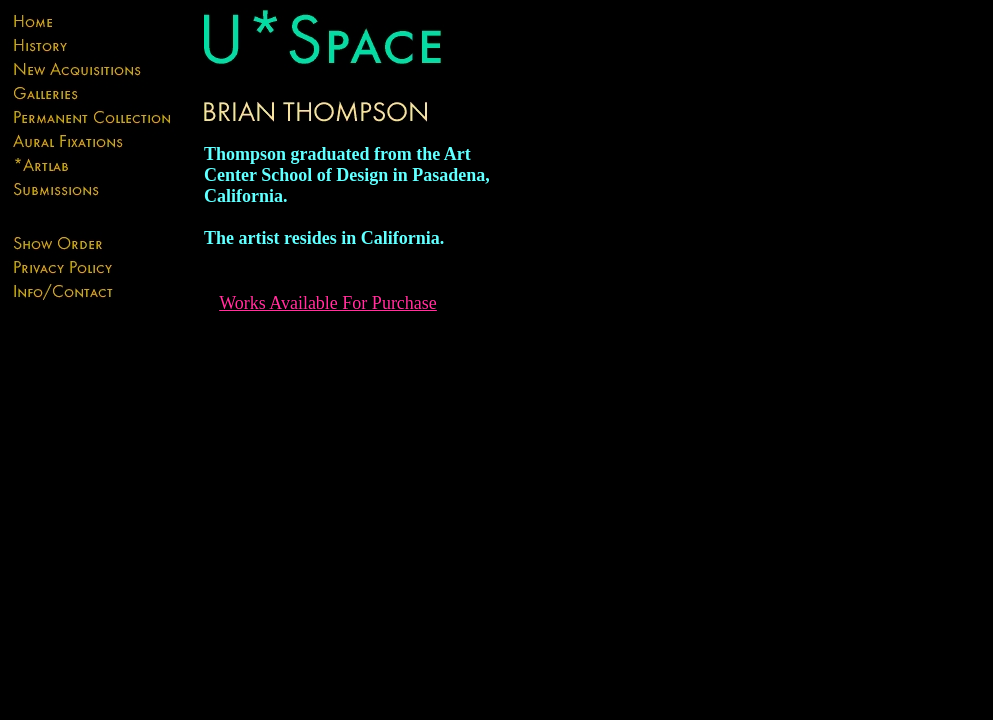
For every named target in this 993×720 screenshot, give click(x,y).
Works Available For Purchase (328, 303)
